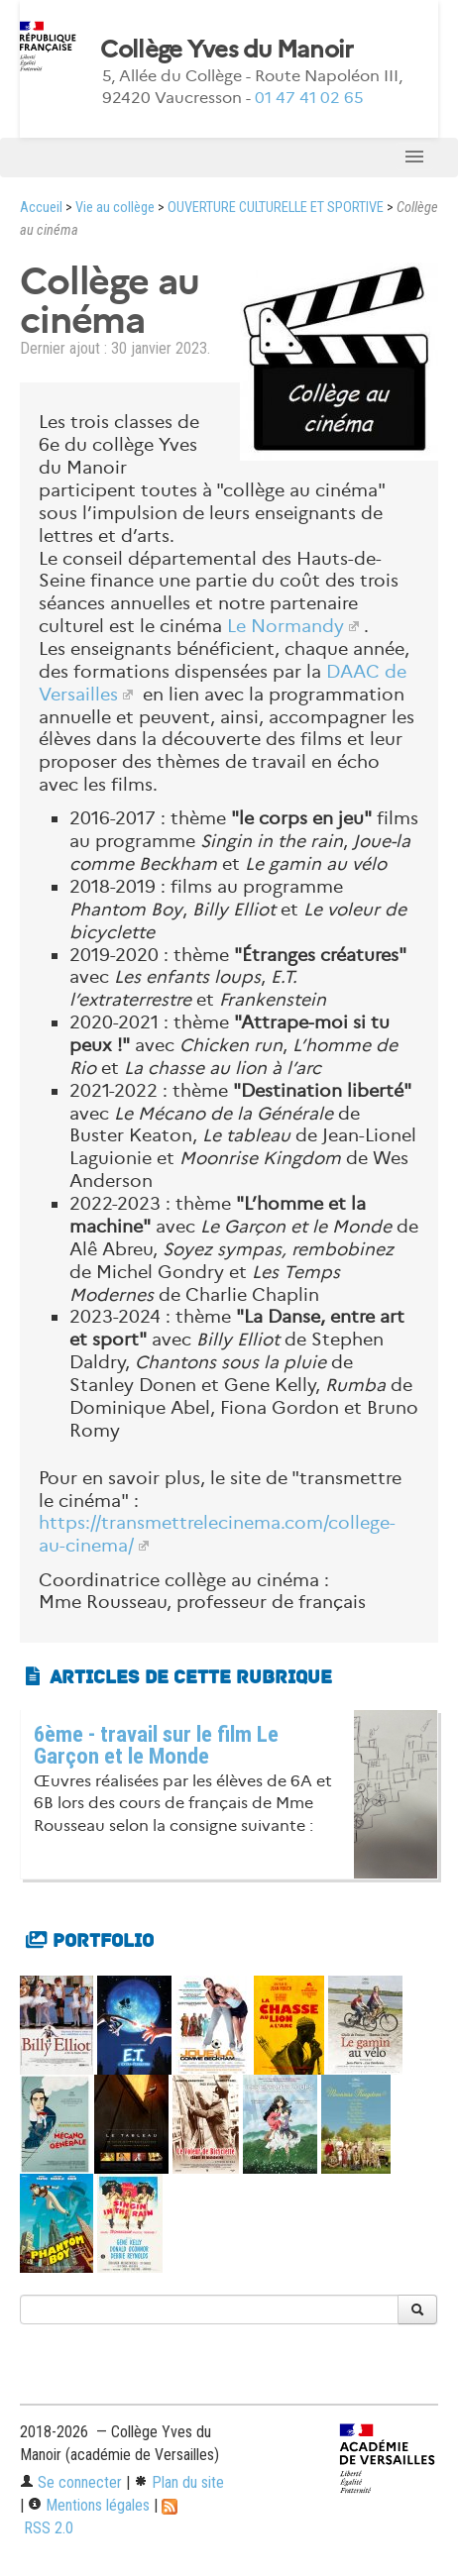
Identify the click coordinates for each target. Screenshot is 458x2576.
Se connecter (71, 2482)
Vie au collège (115, 207)
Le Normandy (285, 626)
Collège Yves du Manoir (226, 49)
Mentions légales (89, 2505)
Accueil (41, 207)
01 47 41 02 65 (309, 97)
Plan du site (179, 2482)
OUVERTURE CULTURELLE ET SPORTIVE (276, 207)
